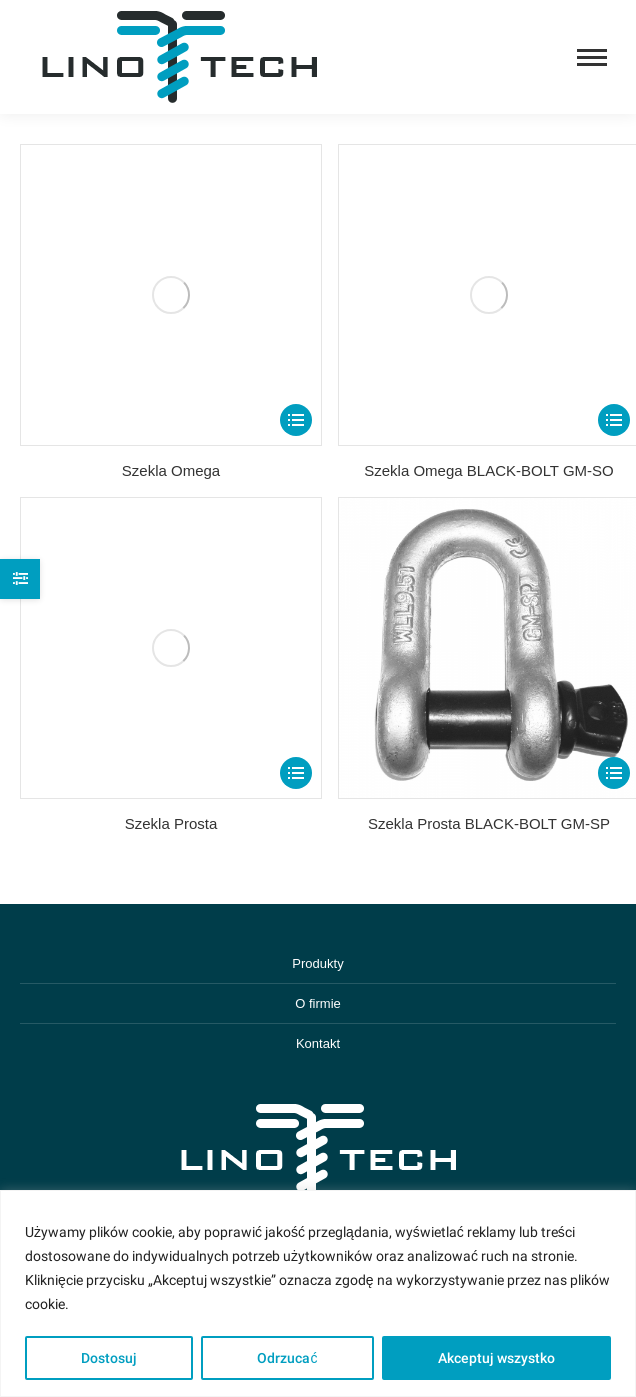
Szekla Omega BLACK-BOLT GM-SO (489, 470)
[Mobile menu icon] (592, 57)
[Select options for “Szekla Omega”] (296, 420)
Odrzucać (287, 1358)
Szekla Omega (171, 470)
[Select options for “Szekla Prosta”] (296, 773)
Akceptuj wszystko (496, 1358)
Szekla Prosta (171, 823)
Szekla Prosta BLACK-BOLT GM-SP (489, 823)
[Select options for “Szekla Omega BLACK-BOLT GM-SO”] (614, 420)
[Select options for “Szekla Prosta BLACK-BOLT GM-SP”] (614, 773)
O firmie (318, 1003)
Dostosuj (109, 1358)
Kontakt (318, 1043)
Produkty (317, 963)
